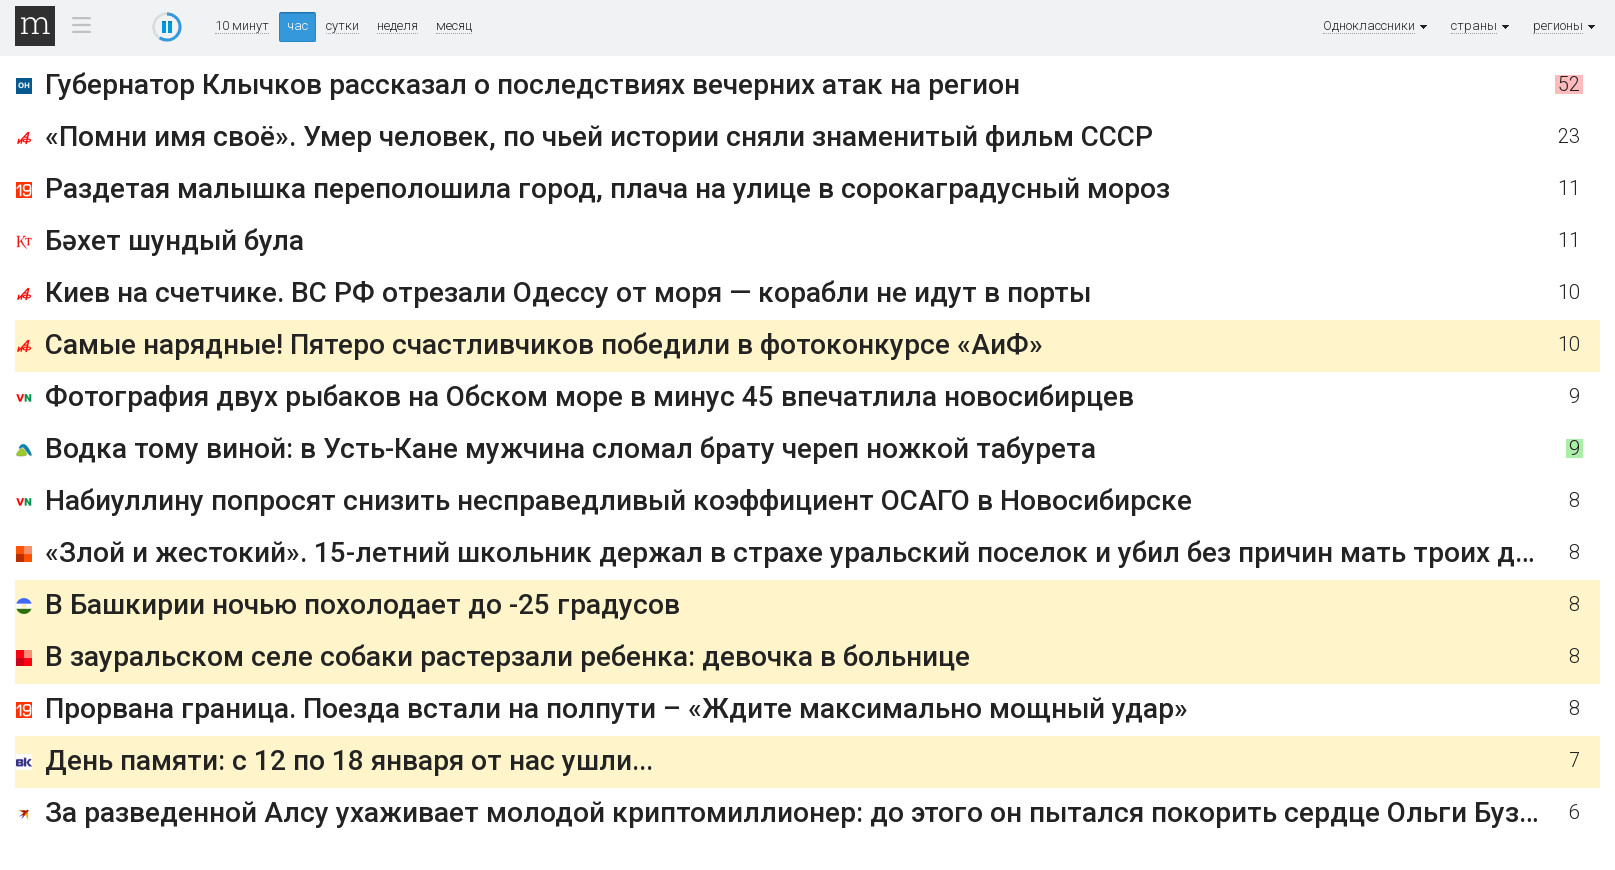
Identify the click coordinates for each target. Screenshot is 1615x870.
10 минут (242, 26)
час (297, 25)
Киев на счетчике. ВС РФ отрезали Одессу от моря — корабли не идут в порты (568, 292)
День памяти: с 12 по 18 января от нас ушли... (349, 760)
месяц (454, 26)
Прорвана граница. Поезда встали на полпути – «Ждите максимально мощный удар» (616, 708)
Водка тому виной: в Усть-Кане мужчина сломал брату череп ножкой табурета (570, 448)
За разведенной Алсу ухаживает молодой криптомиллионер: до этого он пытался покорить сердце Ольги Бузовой (814, 812)
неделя (397, 26)
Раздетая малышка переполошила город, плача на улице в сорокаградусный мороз (607, 188)
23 (1569, 136)
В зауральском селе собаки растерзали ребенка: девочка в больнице (507, 656)
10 (1569, 292)
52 (1569, 84)
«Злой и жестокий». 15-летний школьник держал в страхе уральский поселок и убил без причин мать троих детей (810, 552)
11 (1569, 188)
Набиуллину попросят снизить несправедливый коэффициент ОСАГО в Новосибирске (618, 500)
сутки (342, 26)
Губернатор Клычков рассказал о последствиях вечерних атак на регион (532, 84)
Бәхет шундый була (174, 240)
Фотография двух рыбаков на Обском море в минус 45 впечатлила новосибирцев (589, 396)
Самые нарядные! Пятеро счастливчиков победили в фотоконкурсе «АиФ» (544, 344)
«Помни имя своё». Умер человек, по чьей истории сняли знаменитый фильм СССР (599, 136)
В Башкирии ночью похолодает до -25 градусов (362, 604)
